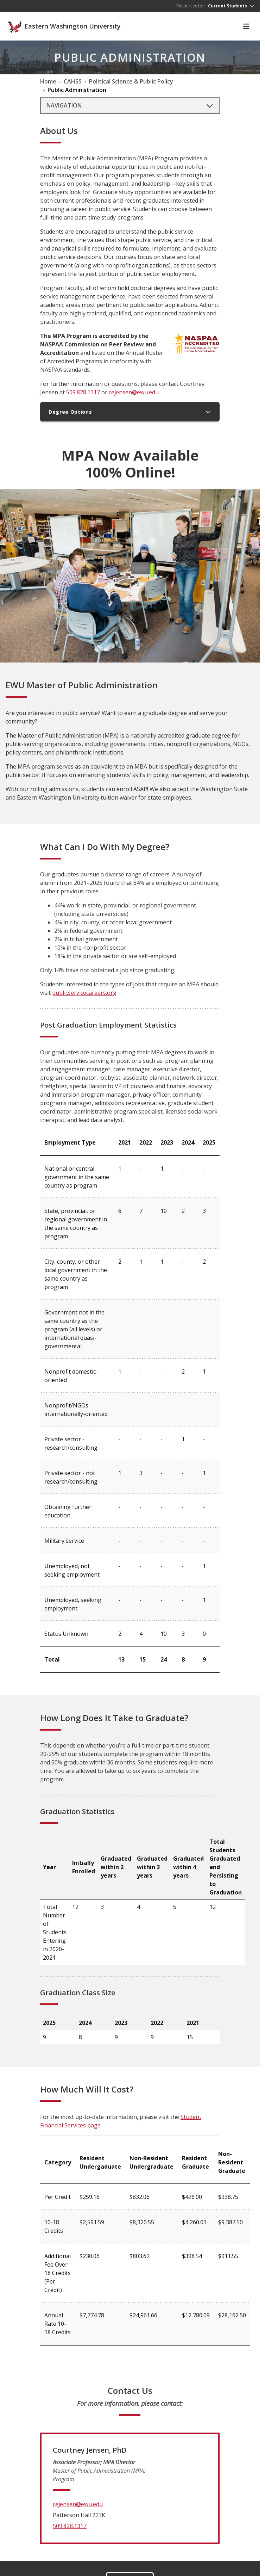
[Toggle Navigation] (246, 26)
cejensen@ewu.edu (134, 392)
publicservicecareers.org (84, 993)
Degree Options (130, 411)
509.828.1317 (83, 392)
